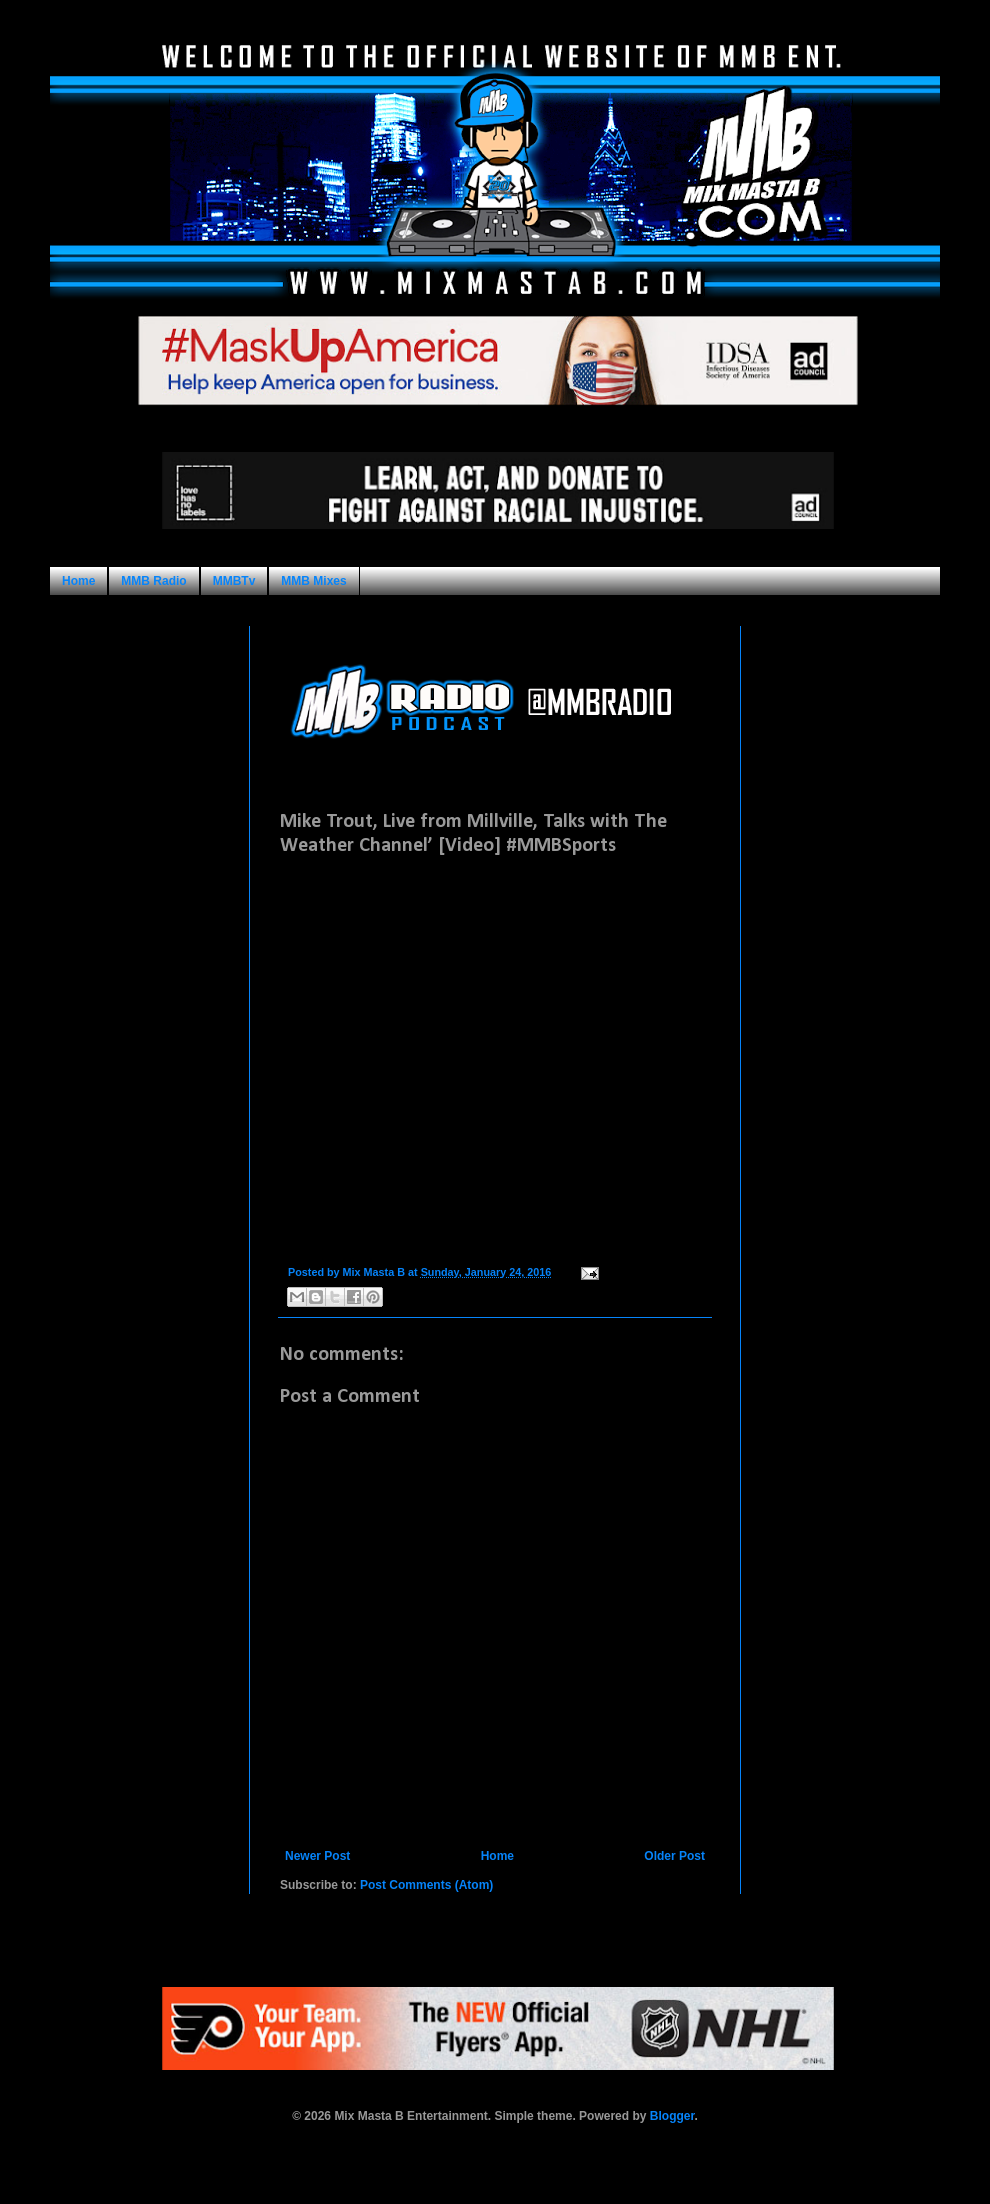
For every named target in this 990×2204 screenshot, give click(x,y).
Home (78, 581)
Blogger (672, 2116)
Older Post (674, 1856)
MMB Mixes (313, 581)
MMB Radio (153, 581)
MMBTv (234, 581)
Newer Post (317, 1856)
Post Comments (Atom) (426, 1885)
